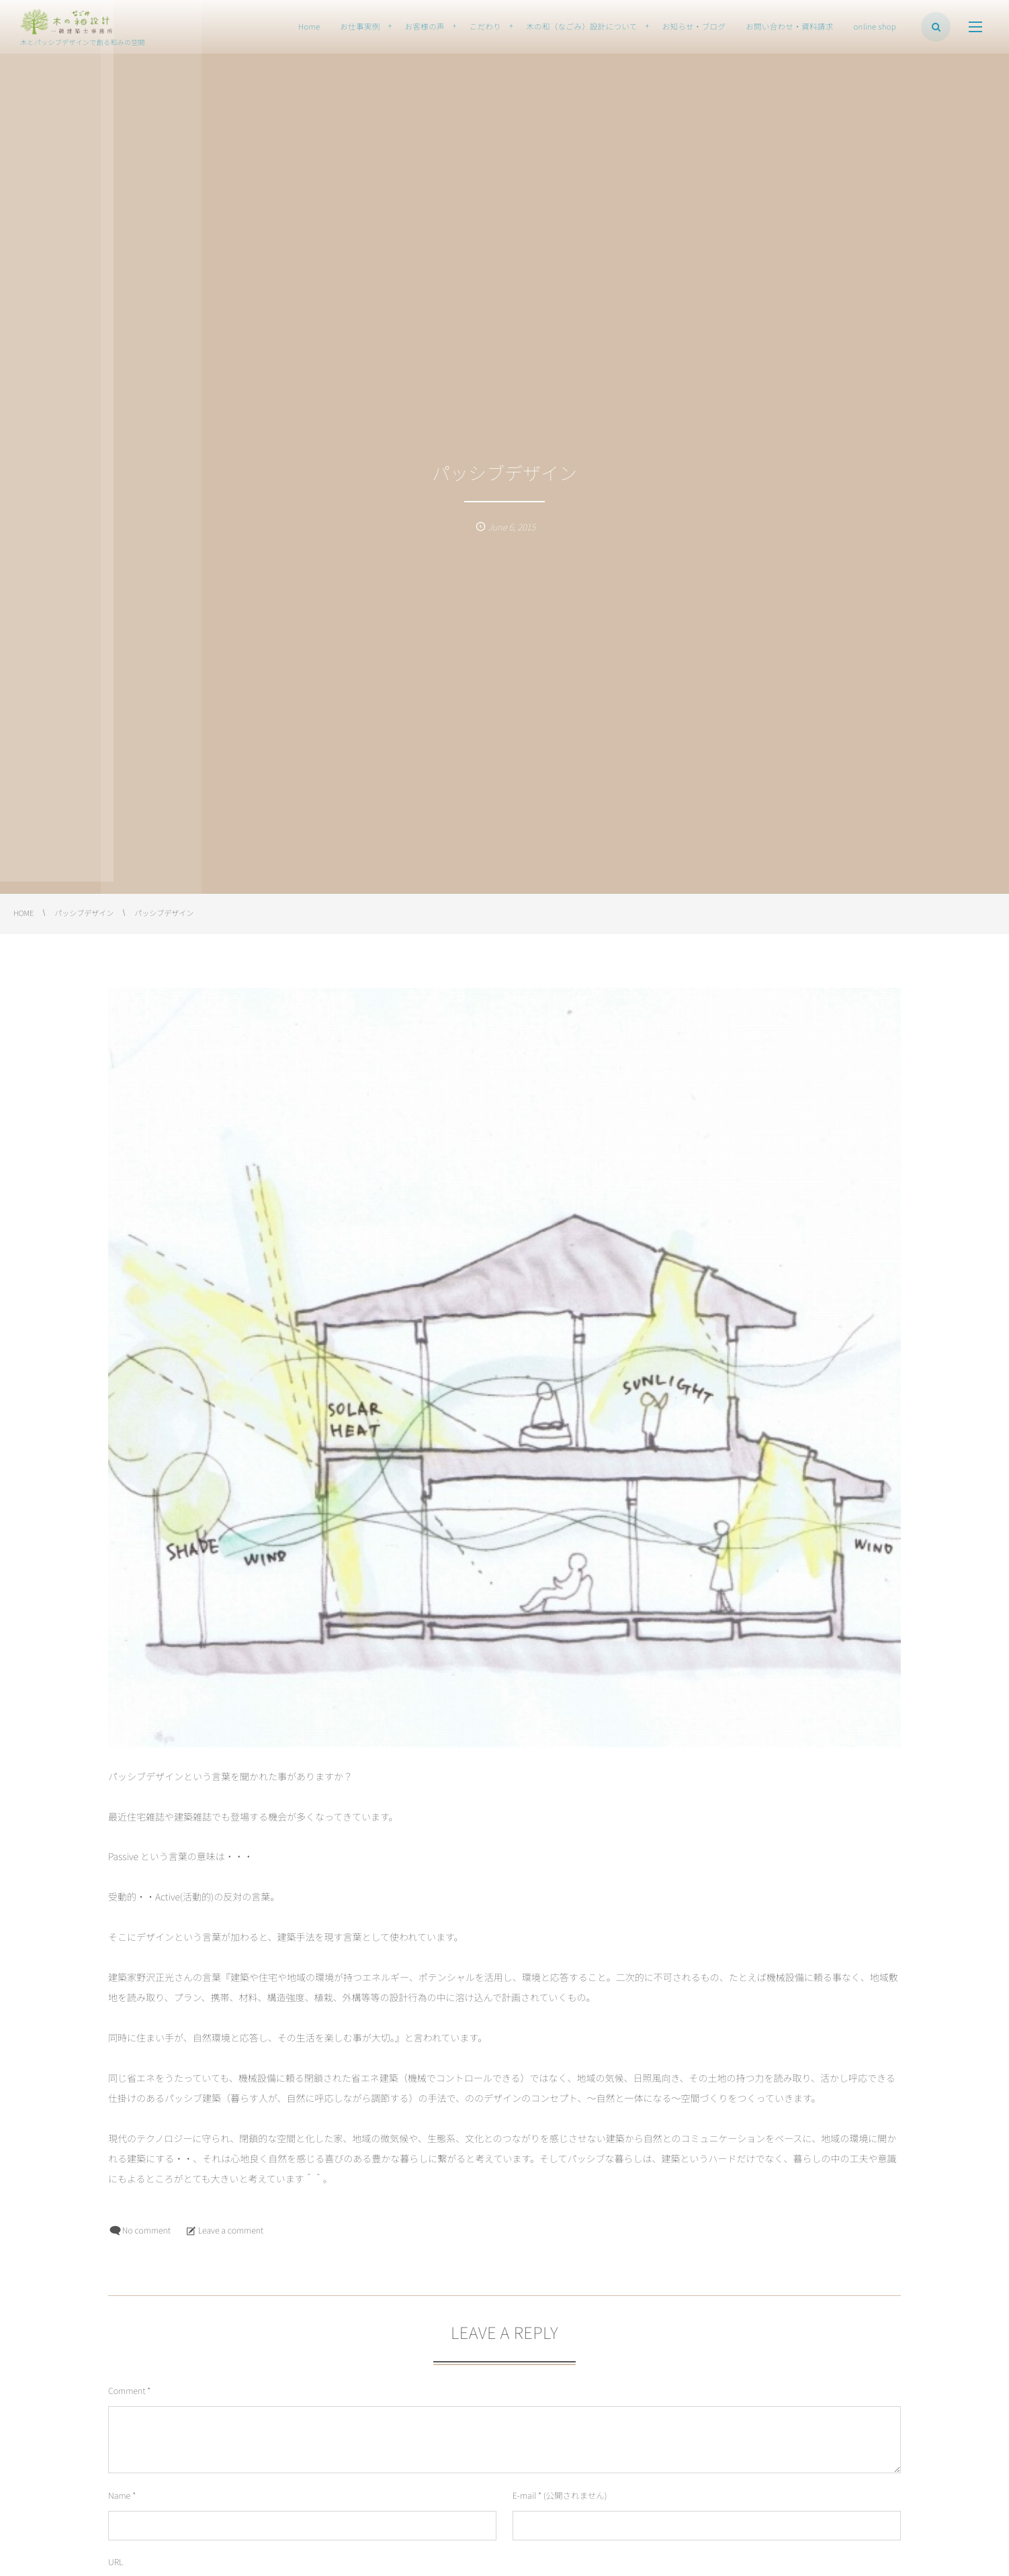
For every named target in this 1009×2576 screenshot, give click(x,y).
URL (115, 2561)
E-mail (524, 2495)
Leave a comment (230, 2229)
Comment (126, 2390)
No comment (146, 2229)
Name (119, 2495)
